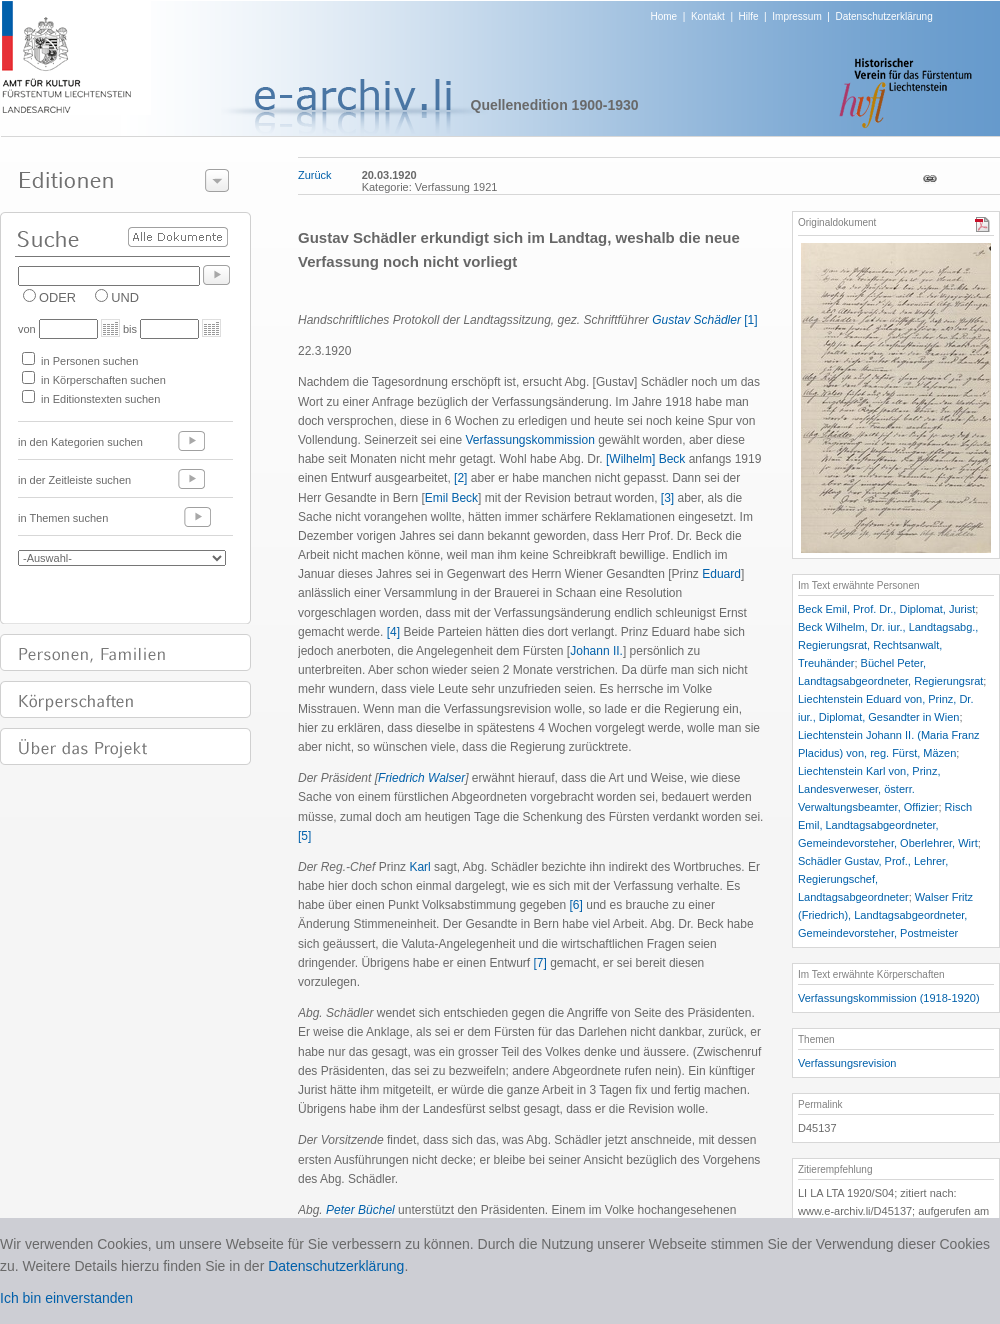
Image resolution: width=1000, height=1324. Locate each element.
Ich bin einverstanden (66, 1298)
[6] (576, 905)
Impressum (796, 16)
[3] (667, 498)
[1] (750, 320)
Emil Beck (451, 498)
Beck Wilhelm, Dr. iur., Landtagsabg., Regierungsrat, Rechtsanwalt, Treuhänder (888, 645)
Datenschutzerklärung (883, 16)
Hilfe (749, 16)
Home (664, 16)
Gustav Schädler (696, 320)
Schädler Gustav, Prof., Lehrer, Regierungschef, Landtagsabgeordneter (873, 879)
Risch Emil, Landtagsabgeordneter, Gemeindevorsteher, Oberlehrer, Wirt (888, 825)
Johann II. (596, 651)
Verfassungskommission (529, 440)
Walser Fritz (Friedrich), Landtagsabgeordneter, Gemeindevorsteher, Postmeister (885, 915)
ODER (57, 297)
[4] (393, 632)
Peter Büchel (360, 1210)
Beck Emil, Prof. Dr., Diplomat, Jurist (886, 609)
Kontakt (708, 16)
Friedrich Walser (421, 778)
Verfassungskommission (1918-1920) (889, 998)
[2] (460, 478)
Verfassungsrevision (847, 1063)
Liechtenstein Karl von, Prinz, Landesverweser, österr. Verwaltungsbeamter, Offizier (869, 789)
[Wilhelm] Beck (645, 459)
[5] (304, 836)
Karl (419, 867)
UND (125, 297)
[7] (539, 963)
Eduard (721, 574)
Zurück (315, 175)
